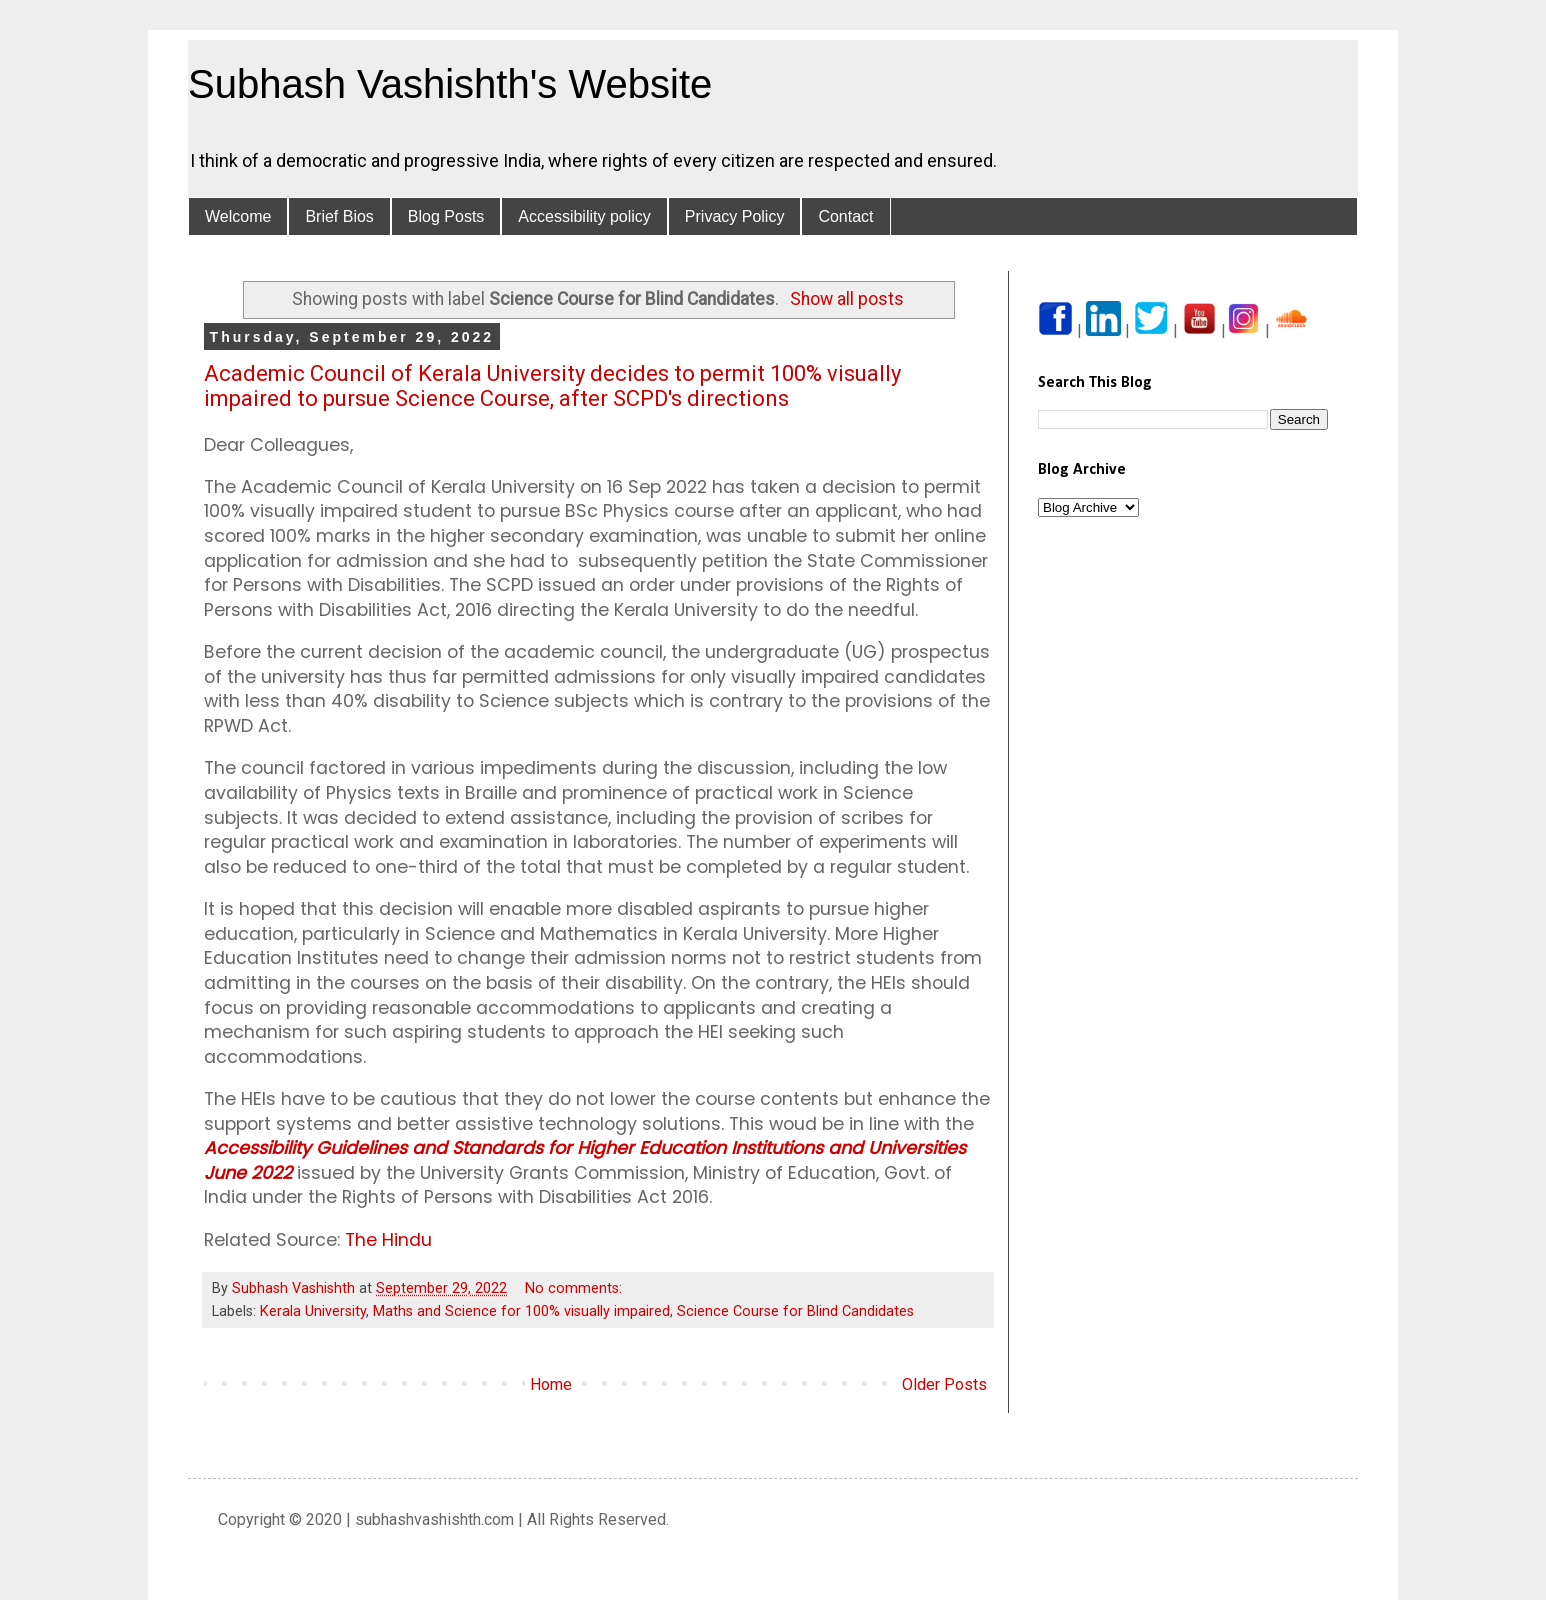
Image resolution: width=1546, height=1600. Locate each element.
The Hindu (388, 1240)
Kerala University (313, 1311)
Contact (845, 216)
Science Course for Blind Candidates (795, 1311)
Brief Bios (339, 216)
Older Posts (944, 1384)
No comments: (575, 1288)
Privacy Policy (735, 216)
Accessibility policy (584, 216)
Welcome (238, 216)
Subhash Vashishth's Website (450, 84)
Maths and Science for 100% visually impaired (521, 1311)
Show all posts (847, 299)
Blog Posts (446, 216)
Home (551, 1384)
